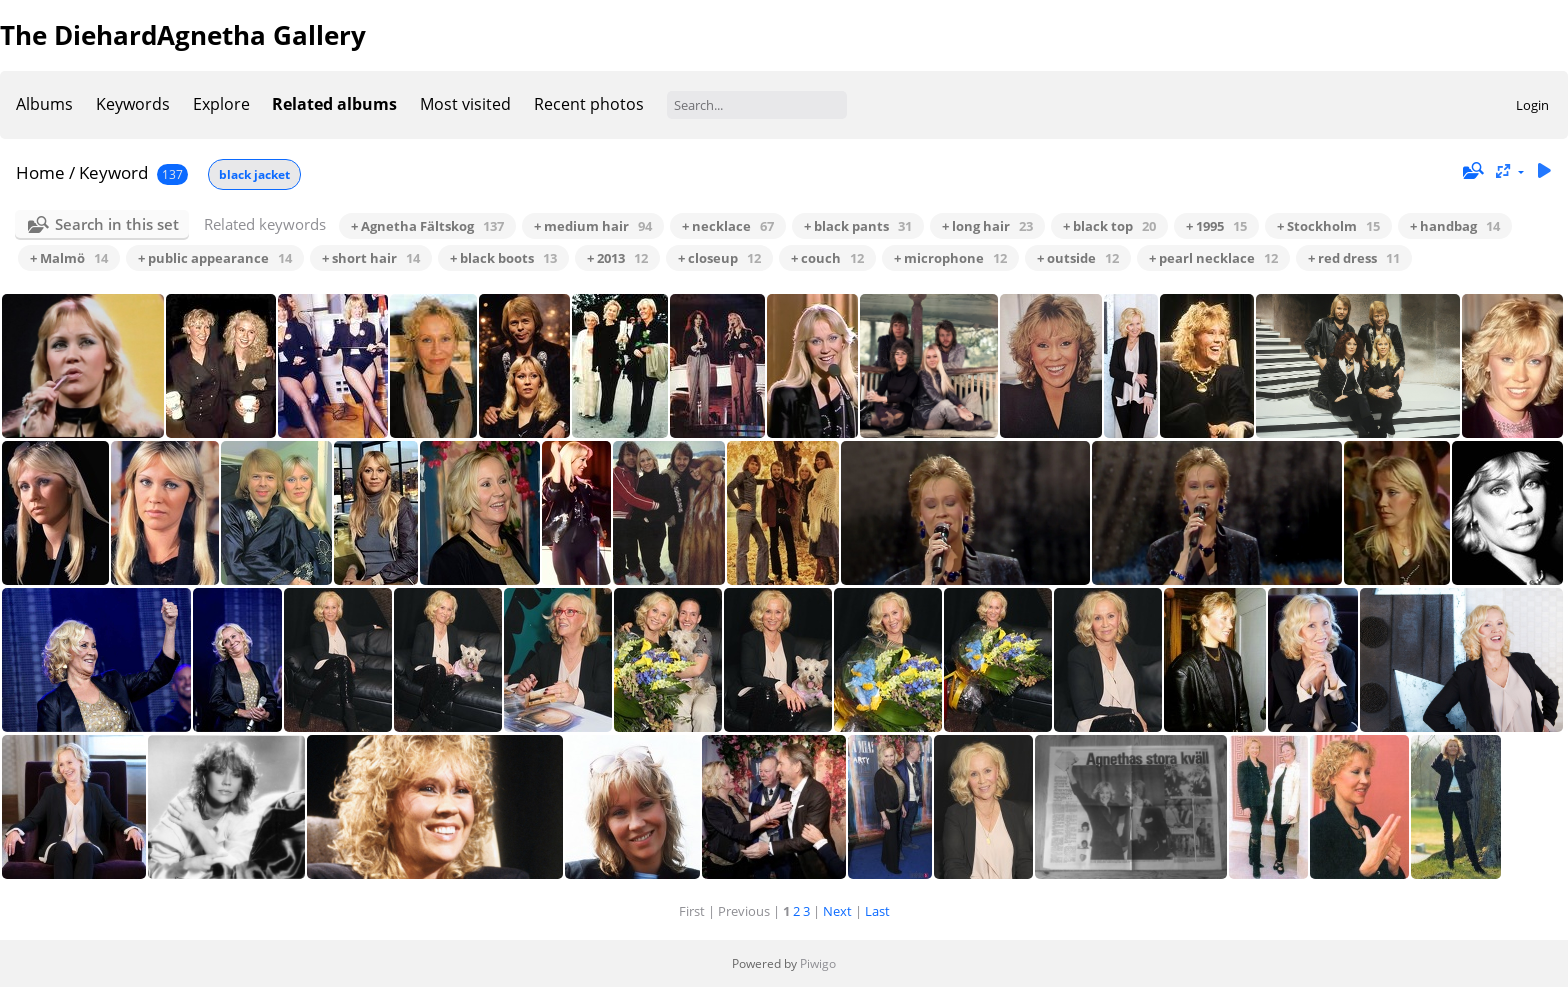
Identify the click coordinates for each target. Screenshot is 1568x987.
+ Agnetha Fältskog (427, 226)
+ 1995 (1216, 226)
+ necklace (728, 226)
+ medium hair (593, 226)
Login (1532, 105)
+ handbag (1455, 226)
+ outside (1078, 258)
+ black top (1109, 226)
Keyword (113, 172)
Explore (221, 104)
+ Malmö (69, 258)
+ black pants (858, 226)
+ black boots (503, 258)
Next (837, 911)
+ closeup (719, 258)
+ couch (827, 258)
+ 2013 (617, 258)
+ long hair (987, 226)
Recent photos (589, 104)
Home (40, 172)
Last (877, 911)
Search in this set (117, 224)
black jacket (254, 174)
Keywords (133, 104)
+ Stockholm (1328, 226)
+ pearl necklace (1213, 258)
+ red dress (1354, 258)
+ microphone (950, 258)
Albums (44, 104)
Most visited (465, 104)
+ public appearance (215, 258)
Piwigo (818, 963)
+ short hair (371, 258)
